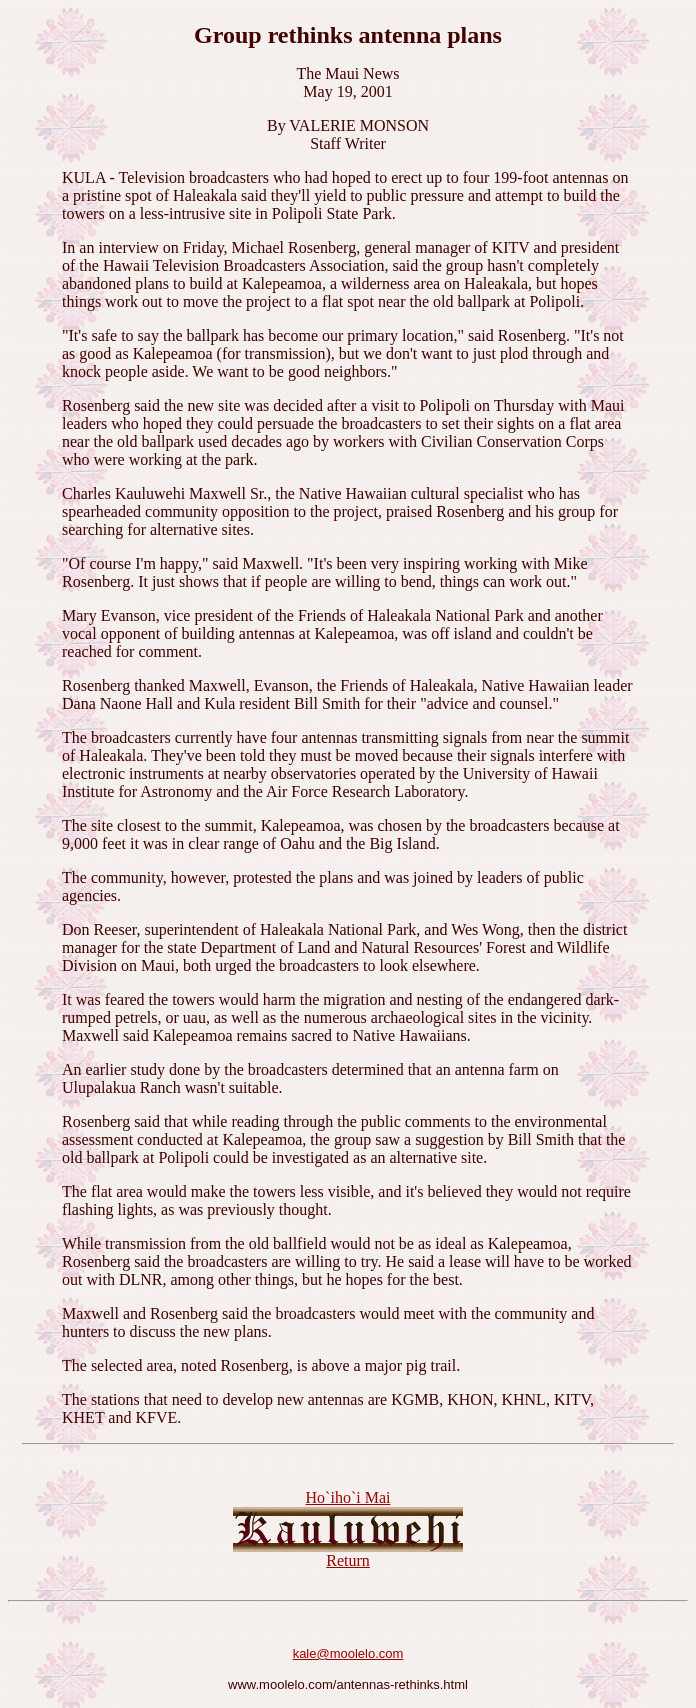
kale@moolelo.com (348, 1653)
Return (348, 1560)
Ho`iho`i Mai (348, 1497)
